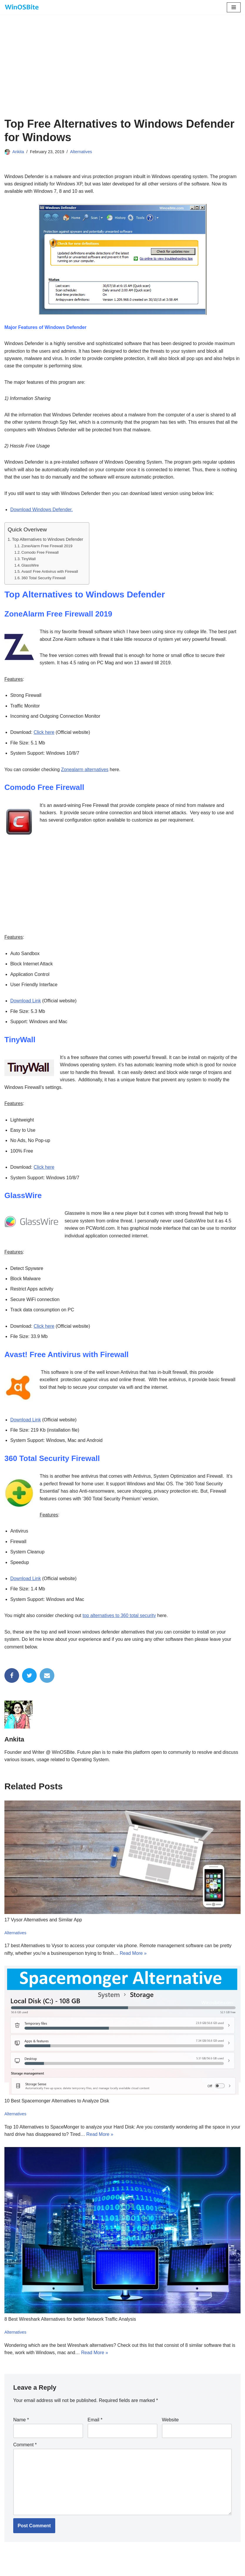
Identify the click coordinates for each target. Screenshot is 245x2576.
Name (21, 2425)
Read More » (134, 1958)
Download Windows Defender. (41, 510)
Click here (44, 734)
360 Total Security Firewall (43, 579)
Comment (25, 2450)
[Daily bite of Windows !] (22, 7)
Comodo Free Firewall (40, 553)
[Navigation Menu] (234, 7)
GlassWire (30, 566)
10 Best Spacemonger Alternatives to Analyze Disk (57, 2106)
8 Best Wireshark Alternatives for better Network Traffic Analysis (70, 2324)
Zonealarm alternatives (85, 771)
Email (95, 2425)
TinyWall (28, 560)
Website (170, 2425)
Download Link (25, 1003)
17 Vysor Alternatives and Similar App (43, 1925)
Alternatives (82, 151)
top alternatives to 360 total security (120, 1620)
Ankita (18, 151)
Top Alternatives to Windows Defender (48, 540)
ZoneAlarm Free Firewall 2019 (47, 547)
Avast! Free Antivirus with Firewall (49, 573)
